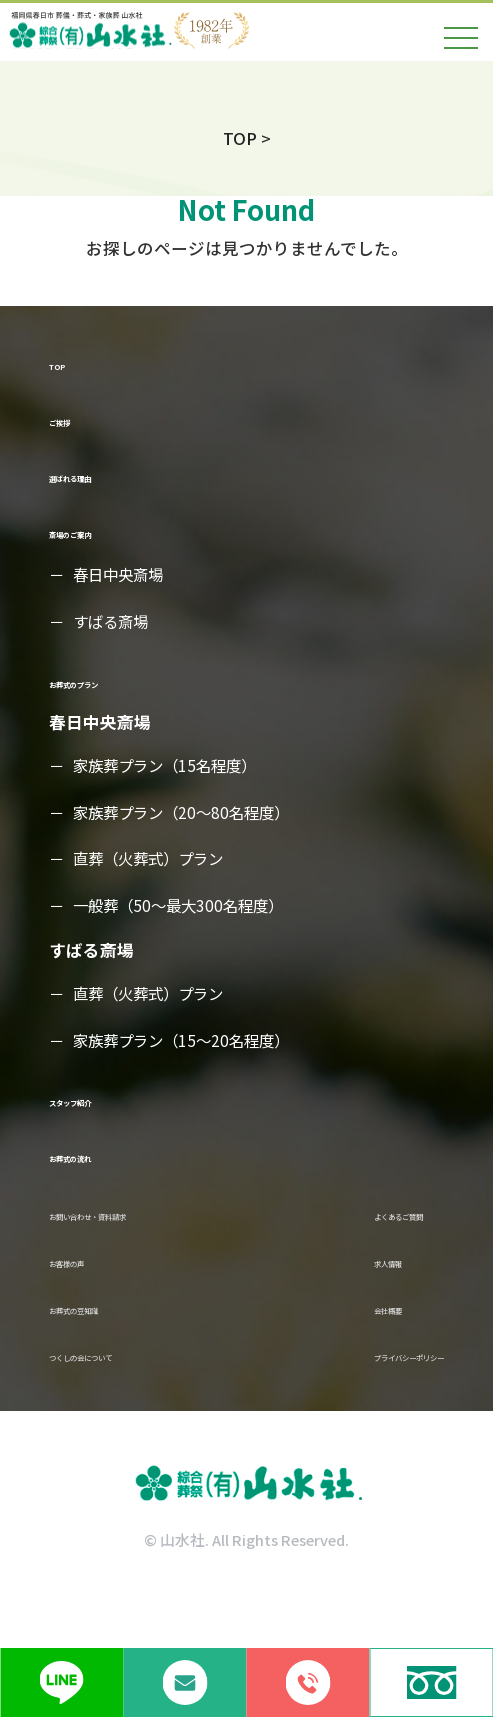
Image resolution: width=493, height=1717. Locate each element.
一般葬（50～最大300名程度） (184, 909)
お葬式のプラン (108, 682)
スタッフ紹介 (100, 1102)
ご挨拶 (74, 420)
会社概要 (308, 1337)
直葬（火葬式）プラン (154, 862)
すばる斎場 (114, 624)
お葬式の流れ (100, 1158)
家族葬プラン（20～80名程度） (188, 815)
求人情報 (308, 1280)
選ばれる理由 (100, 477)
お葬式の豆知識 (108, 1337)
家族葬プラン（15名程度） (171, 768)
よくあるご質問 (333, 1224)
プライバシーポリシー (359, 1393)
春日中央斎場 (122, 577)
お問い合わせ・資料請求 (142, 1224)
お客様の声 (91, 1280)
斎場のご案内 (100, 533)
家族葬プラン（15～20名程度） (188, 1043)
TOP (66, 364)
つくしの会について (125, 1393)
